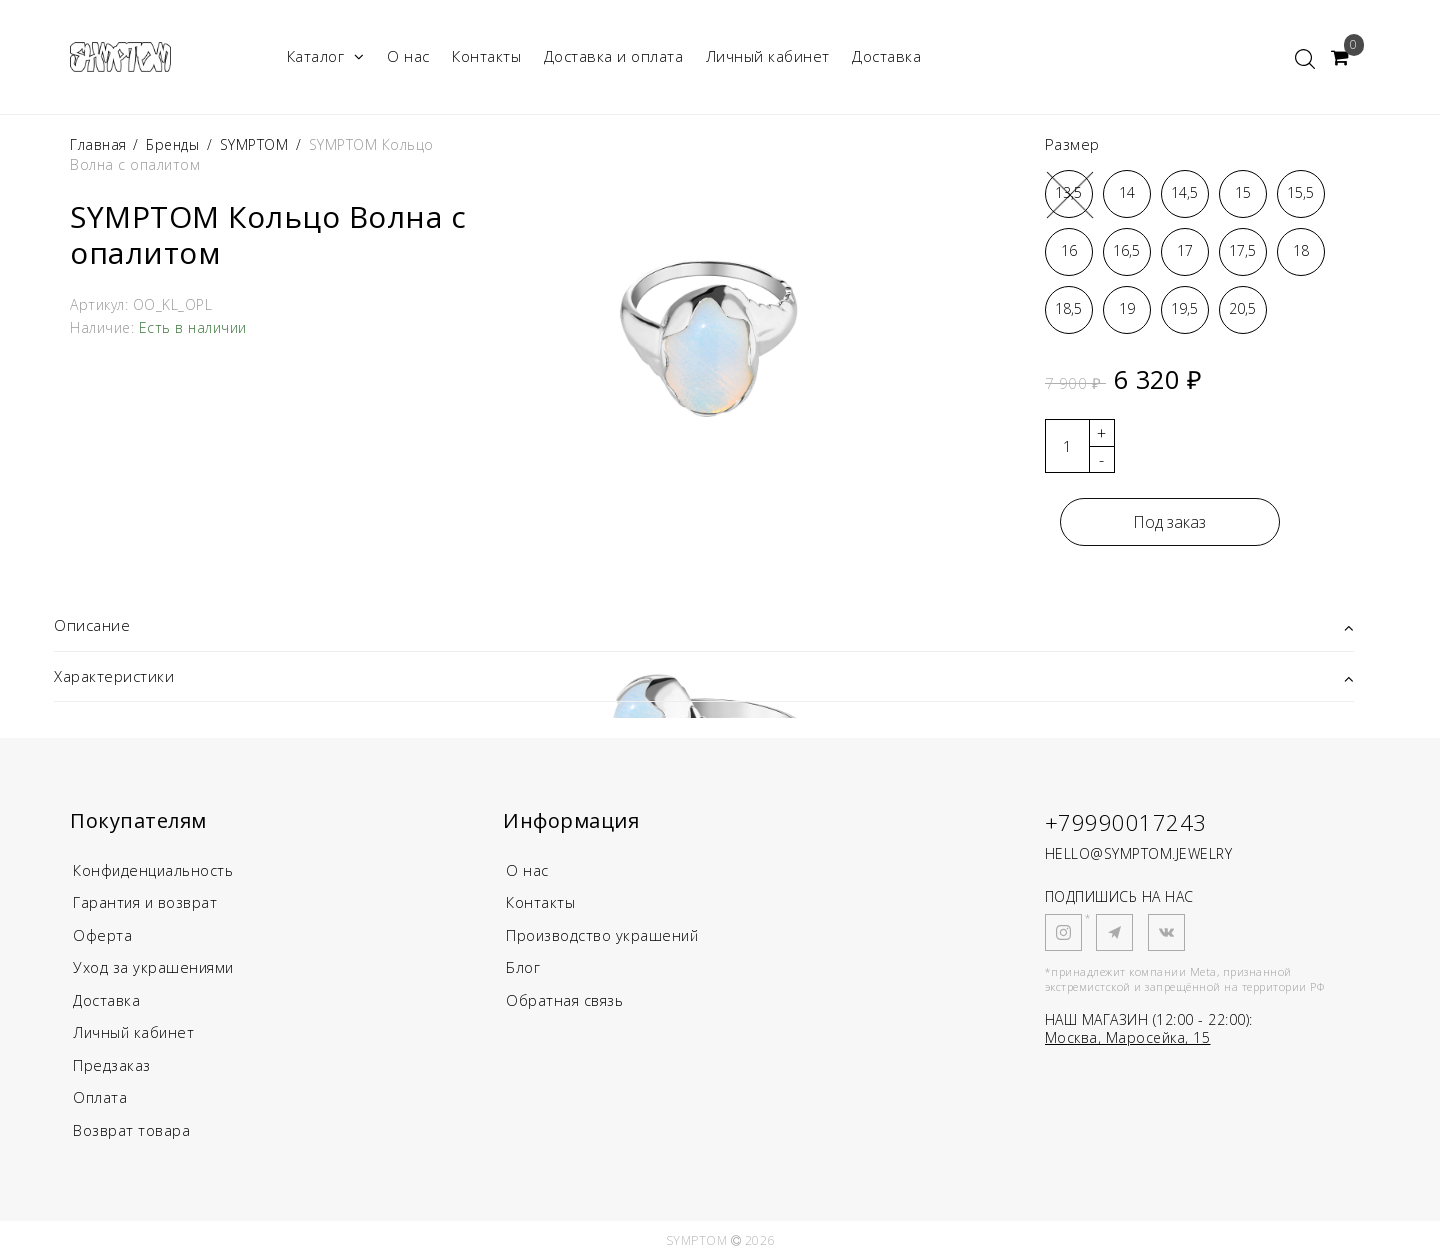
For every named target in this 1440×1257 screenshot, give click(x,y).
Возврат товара (132, 1126)
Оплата (100, 1094)
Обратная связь (566, 998)
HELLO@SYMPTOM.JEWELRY (1139, 853)
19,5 (1184, 308)
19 (1127, 308)
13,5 (1068, 192)
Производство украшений (604, 934)
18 (1301, 250)
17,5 (1242, 250)
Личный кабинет (768, 56)
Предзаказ (112, 1062)
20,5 (1242, 308)
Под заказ (1169, 522)
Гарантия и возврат (147, 902)
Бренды (172, 144)
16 (1069, 250)
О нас (408, 56)
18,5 (1068, 308)
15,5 (1300, 192)
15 (1243, 192)
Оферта (102, 934)
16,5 (1126, 250)
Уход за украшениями (155, 966)
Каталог (326, 56)
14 (1127, 192)
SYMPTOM (254, 144)
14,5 (1184, 192)
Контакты (486, 56)
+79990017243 (1126, 822)
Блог (523, 966)
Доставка (886, 56)
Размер (1072, 144)
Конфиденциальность (155, 870)
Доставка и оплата (614, 56)
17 (1185, 250)
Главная (100, 144)
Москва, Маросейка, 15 (1128, 1037)
